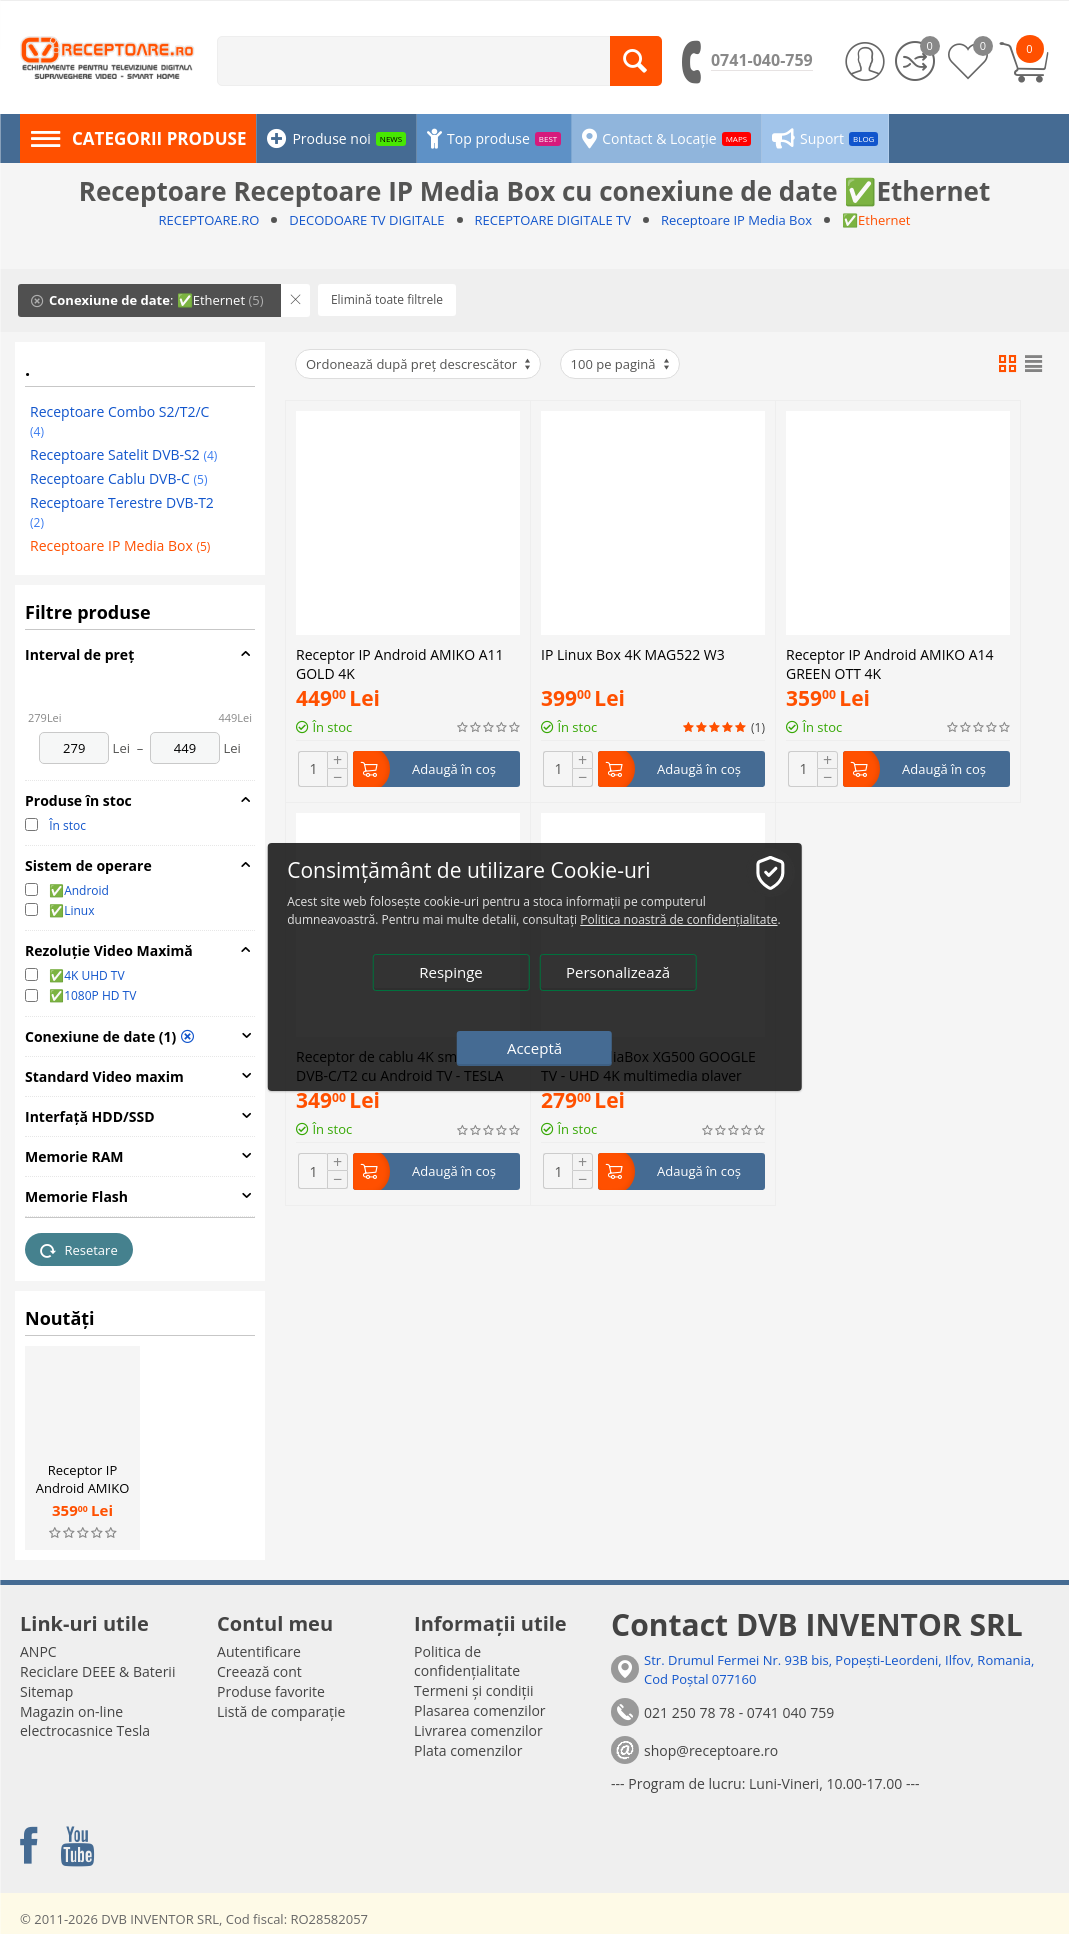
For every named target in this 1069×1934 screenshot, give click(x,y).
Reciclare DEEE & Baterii (97, 1671)
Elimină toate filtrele (387, 299)
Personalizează (618, 972)
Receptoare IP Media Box (736, 220)
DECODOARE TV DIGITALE (366, 220)
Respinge (451, 972)
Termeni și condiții (474, 1690)
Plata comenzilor (468, 1750)
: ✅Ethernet (147, 300)
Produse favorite (271, 1691)
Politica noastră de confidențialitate (678, 919)
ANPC (38, 1651)
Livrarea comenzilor (478, 1730)
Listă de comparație (281, 1711)
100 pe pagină (621, 364)
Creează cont (259, 1671)
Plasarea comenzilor (480, 1710)
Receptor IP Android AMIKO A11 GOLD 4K (400, 662)
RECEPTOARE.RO (209, 220)
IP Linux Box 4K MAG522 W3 (633, 480)
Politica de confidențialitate (467, 1661)
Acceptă (534, 1048)
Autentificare (259, 1651)
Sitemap (46, 1691)
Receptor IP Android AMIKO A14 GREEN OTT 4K (83, 1497)
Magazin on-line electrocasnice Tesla (85, 1721)
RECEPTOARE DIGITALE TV (553, 220)
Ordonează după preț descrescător (419, 364)
